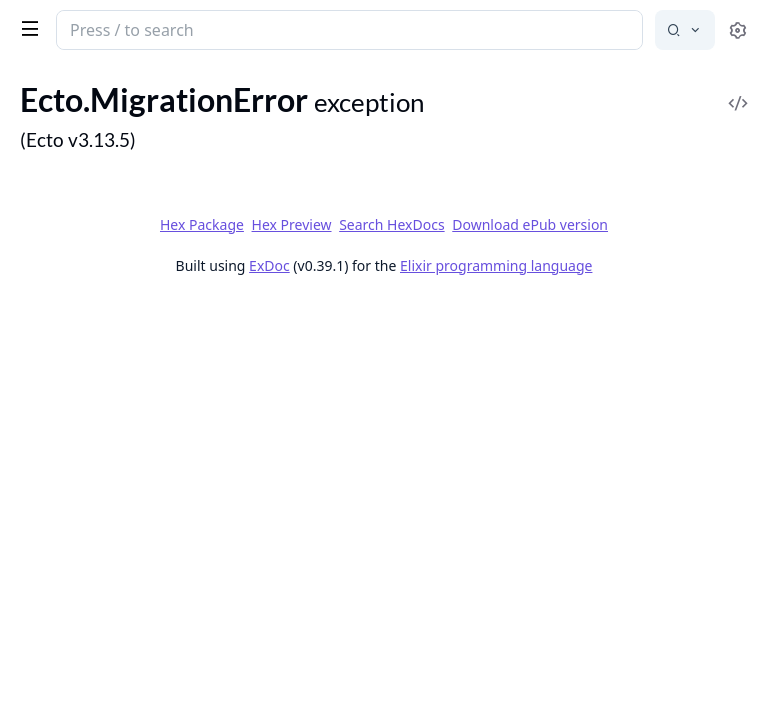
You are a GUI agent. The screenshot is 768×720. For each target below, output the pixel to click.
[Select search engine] (685, 30)
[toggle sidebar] (26, 28)
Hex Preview (292, 224)
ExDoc (269, 265)
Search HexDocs (391, 225)
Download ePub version (530, 224)
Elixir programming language (496, 265)
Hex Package (202, 224)
